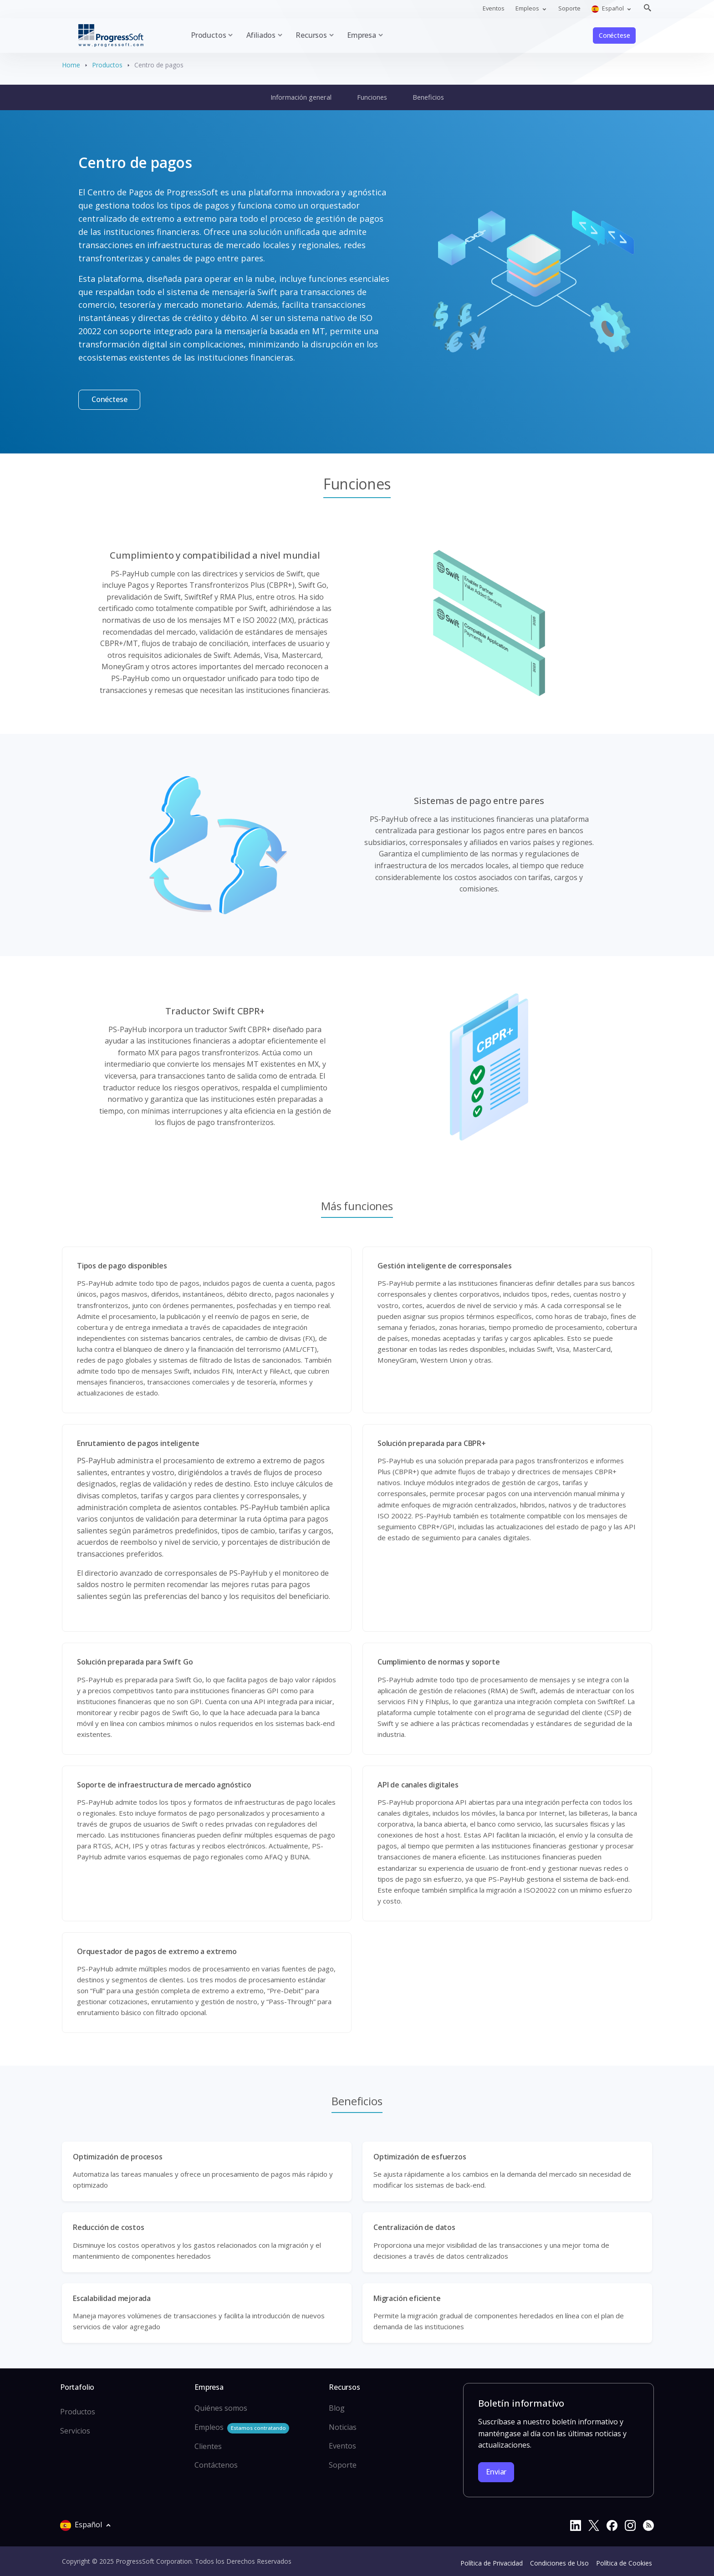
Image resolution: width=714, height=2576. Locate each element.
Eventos (494, 8)
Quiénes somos (220, 2408)
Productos (107, 65)
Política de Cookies (624, 2563)
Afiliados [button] (260, 35)
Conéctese (614, 35)
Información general (301, 97)
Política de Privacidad (491, 2563)
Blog (337, 2408)
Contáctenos (216, 2465)
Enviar (496, 2472)
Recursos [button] (311, 35)
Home (71, 65)
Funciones (372, 97)
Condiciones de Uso (559, 2563)
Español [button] (608, 8)
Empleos (241, 2427)
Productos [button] (208, 35)
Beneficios (428, 97)
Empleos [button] (528, 8)
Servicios (75, 2431)
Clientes (208, 2446)
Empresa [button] (361, 35)
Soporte (569, 8)
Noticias (343, 2427)
